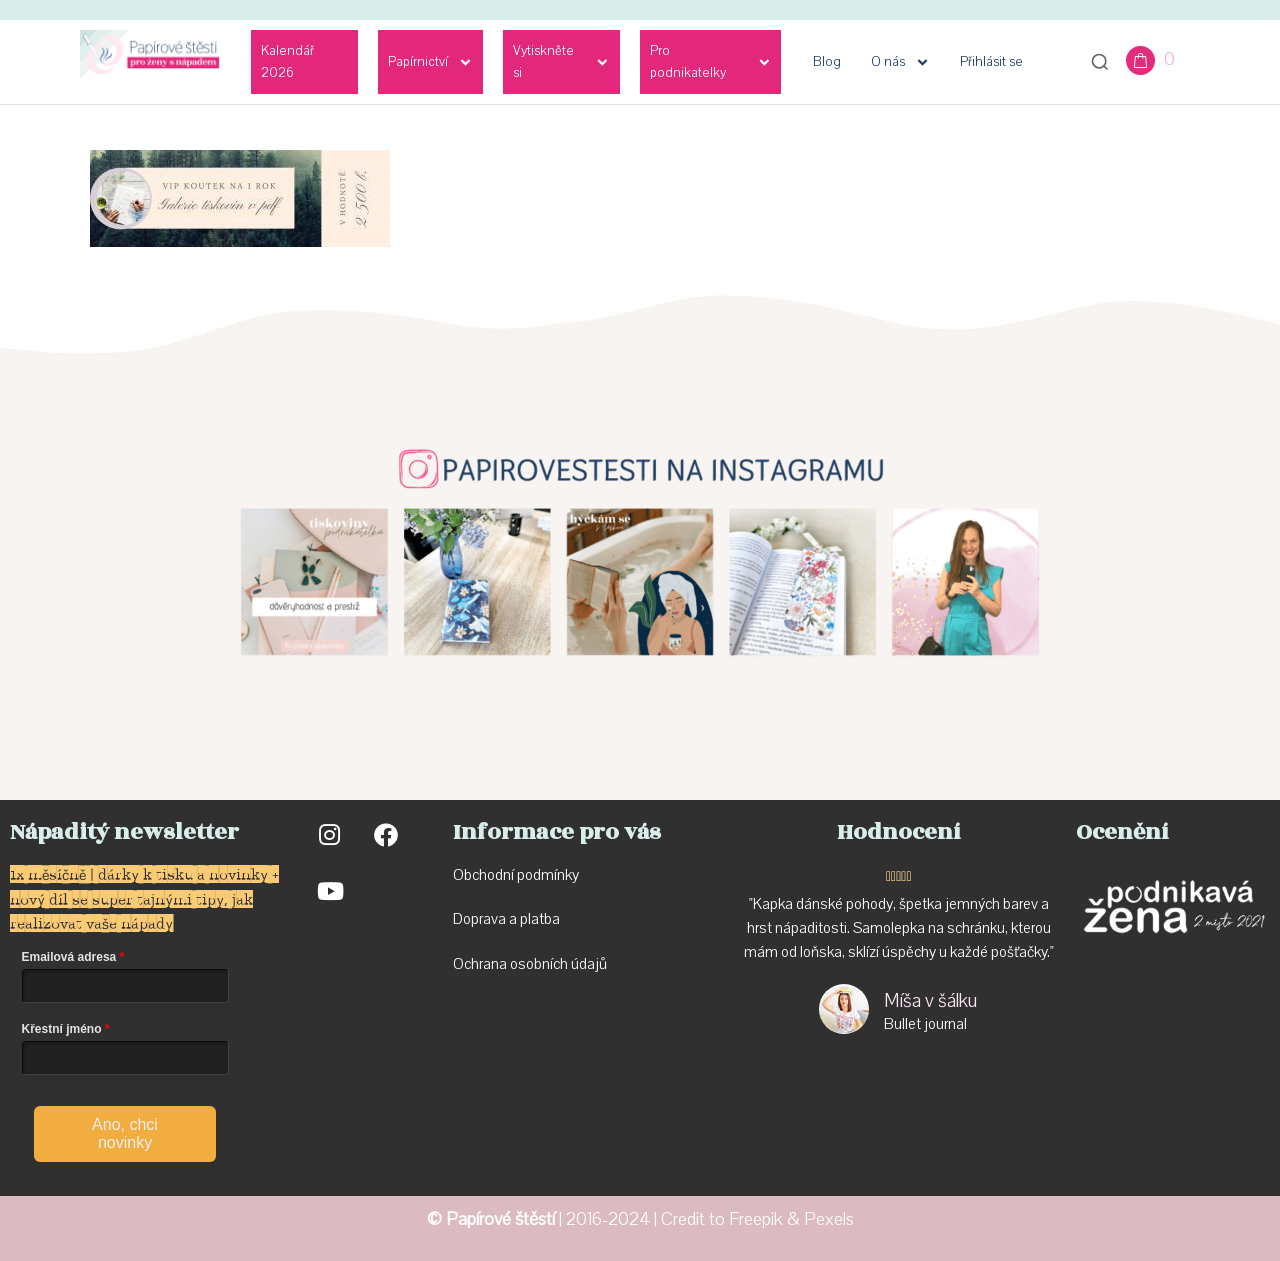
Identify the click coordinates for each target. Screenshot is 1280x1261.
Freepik (756, 1219)
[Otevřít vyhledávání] (1100, 62)
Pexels (829, 1219)
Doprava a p (490, 919)
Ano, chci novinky (125, 1133)
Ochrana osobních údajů (530, 964)
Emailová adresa (69, 957)
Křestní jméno (62, 1029)
